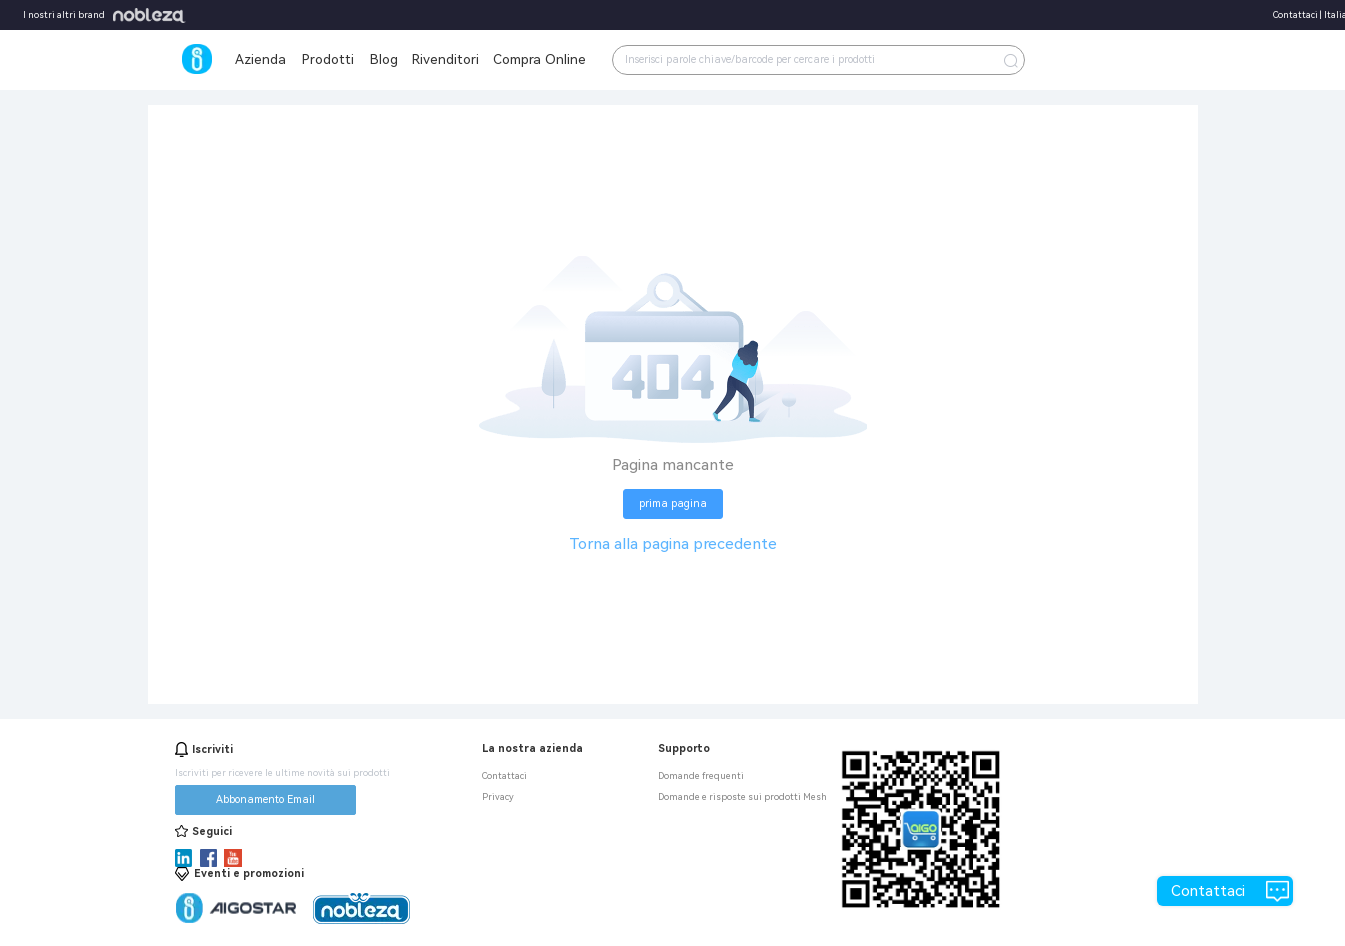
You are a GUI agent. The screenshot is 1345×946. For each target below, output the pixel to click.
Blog (384, 59)
